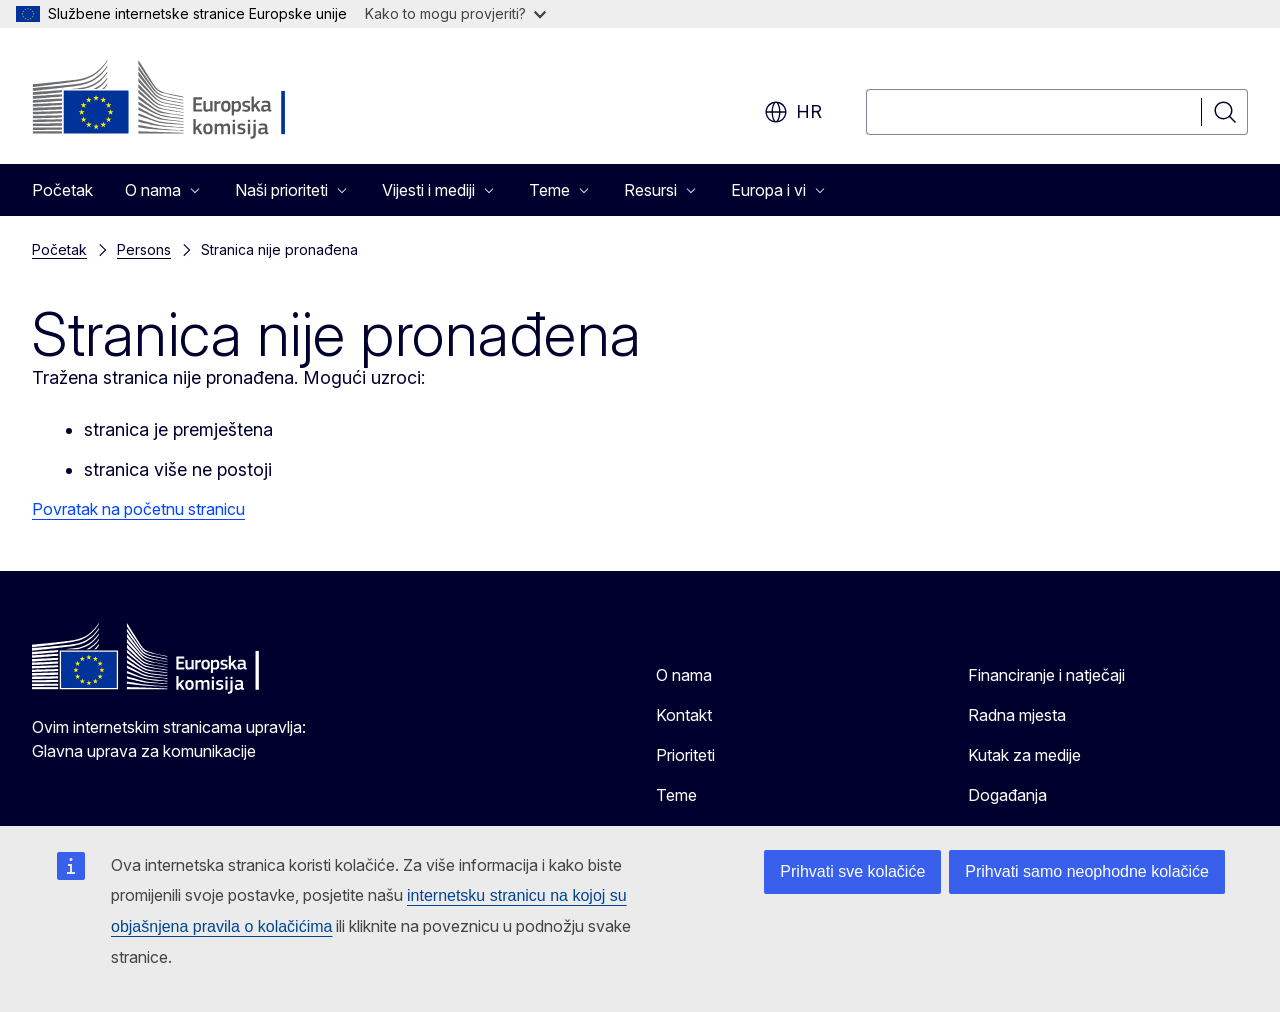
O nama (684, 675)
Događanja (1007, 795)
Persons (144, 249)
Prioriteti (685, 755)
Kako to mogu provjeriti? (455, 13)
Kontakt (684, 715)
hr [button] (793, 112)
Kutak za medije (1024, 755)
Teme (676, 795)
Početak (62, 190)
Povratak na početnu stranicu (138, 509)
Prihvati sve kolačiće (852, 871)
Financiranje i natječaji (1046, 675)
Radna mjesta (1017, 715)
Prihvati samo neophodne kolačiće (1087, 871)
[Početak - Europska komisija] (193, 100)
